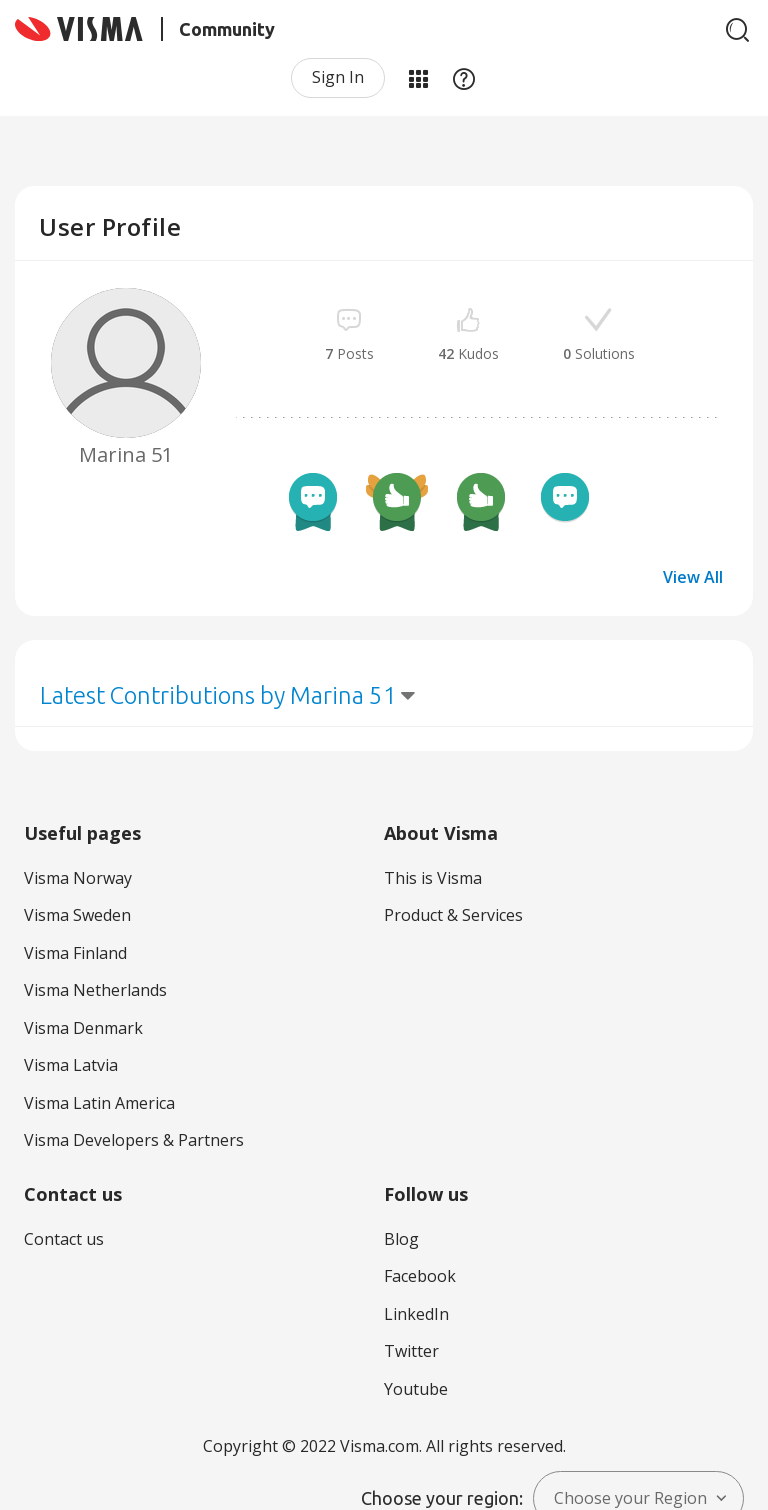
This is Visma (433, 878)
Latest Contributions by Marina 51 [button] (218, 695)
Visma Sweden (77, 915)
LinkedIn (416, 1314)
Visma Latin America (99, 1103)
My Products (418, 78)
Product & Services (453, 915)
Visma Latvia (71, 1065)
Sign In (338, 77)
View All (693, 577)
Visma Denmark (83, 1028)
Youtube (416, 1389)
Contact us (64, 1239)
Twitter (411, 1351)
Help (464, 78)
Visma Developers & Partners (134, 1140)
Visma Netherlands (95, 990)
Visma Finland (75, 953)
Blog (401, 1239)
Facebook (420, 1276)
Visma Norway (78, 878)
